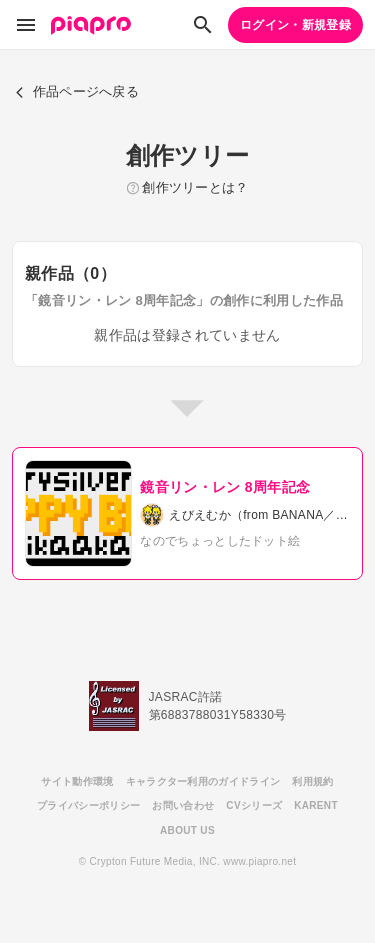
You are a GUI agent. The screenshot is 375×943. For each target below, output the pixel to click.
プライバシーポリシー (88, 805)
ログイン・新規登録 (295, 25)
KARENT (316, 805)
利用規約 (312, 781)
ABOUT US (187, 830)
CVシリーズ (254, 805)
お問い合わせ (183, 805)
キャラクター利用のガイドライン (203, 781)
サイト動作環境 (77, 781)
